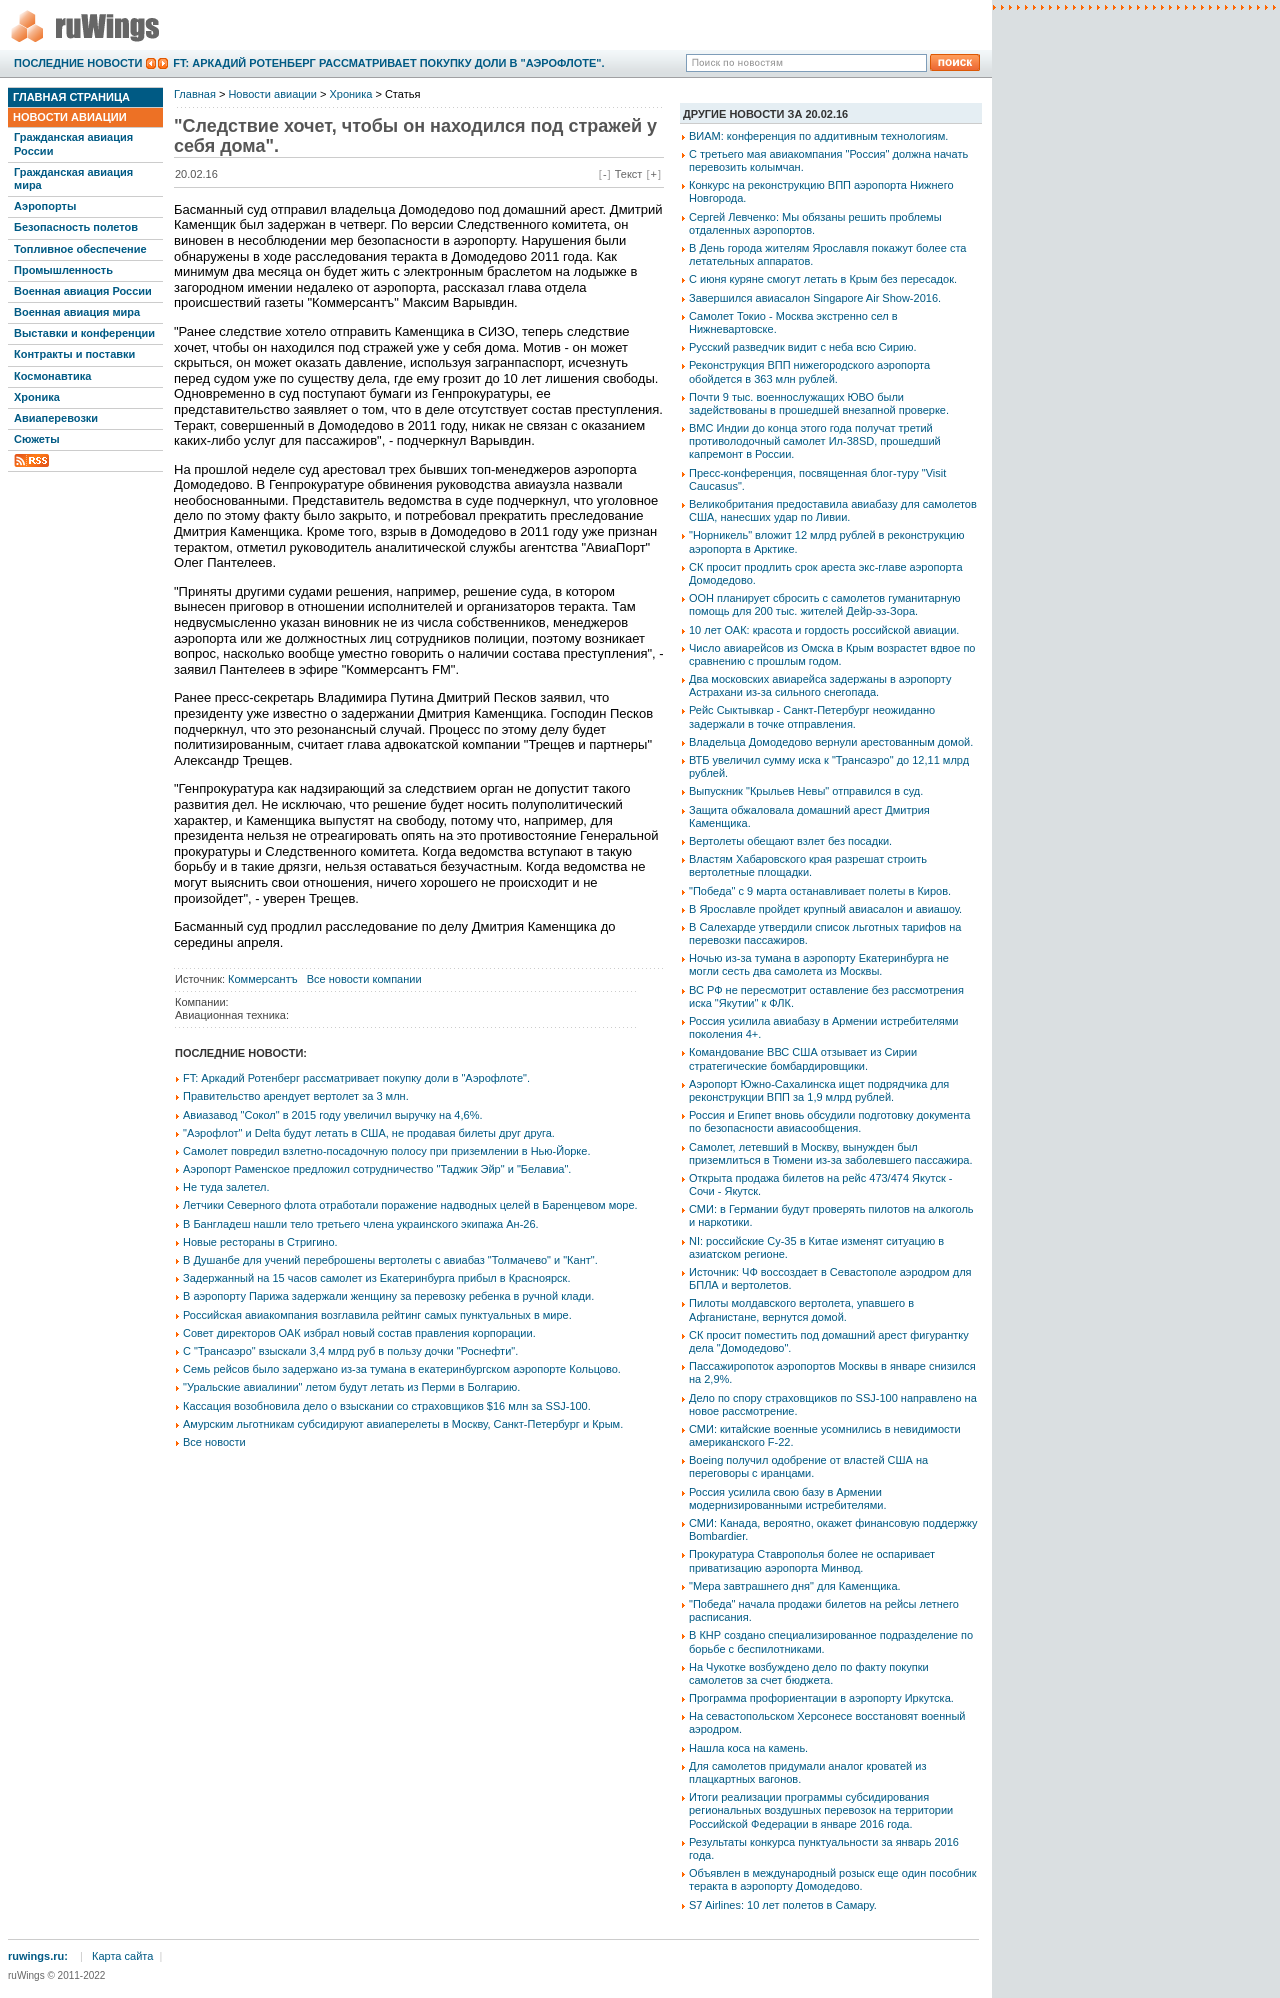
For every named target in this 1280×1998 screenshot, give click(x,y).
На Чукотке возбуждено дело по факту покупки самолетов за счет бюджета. (809, 1673)
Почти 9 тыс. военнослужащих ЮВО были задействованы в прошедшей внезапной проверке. (819, 403)
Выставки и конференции (84, 333)
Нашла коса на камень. (748, 1748)
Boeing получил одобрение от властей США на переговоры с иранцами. (808, 1466)
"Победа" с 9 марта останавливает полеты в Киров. (820, 891)
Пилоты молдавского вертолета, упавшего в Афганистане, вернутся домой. (801, 1309)
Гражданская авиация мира (73, 178)
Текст (629, 174)
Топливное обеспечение (80, 249)
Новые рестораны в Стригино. (260, 1242)
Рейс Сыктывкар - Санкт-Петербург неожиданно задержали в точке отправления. (812, 716)
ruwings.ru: (38, 1956)
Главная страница (71, 97)
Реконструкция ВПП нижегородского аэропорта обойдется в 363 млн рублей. (809, 371)
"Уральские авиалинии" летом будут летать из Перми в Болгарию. (351, 1387)
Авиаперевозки (56, 418)
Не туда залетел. (226, 1187)
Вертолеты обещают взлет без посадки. (790, 841)
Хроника (37, 397)
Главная (195, 94)
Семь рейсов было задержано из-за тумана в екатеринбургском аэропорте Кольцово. (402, 1369)
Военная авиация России (83, 291)
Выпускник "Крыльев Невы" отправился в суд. (806, 791)
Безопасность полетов (76, 227)
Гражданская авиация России (73, 143)
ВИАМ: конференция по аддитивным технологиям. (818, 136)
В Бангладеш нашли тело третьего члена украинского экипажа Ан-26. (361, 1224)
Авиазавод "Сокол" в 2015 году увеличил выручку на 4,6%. (333, 1115)
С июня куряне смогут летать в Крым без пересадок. (823, 279)
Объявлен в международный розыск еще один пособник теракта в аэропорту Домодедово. (832, 1879)
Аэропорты (45, 206)
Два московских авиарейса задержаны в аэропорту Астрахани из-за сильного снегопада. (820, 685)
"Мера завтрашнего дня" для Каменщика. (795, 1586)
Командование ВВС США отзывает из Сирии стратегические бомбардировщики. (803, 1058)
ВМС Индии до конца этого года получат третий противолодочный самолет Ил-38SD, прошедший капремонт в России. (815, 441)
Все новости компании (364, 979)
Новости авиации (70, 117)
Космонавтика (52, 376)
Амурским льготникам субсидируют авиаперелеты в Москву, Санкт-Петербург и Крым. (403, 1424)
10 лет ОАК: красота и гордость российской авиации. (824, 630)
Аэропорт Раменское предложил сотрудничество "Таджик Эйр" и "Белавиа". (377, 1169)
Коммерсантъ (263, 979)
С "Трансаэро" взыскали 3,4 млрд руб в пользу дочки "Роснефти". (350, 1351)
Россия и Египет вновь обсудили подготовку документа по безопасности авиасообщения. (829, 1121)
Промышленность (63, 270)
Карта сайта (122, 1956)
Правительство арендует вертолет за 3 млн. (296, 1096)
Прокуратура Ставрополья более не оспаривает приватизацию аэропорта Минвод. (812, 1560)
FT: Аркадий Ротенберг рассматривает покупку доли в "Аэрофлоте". (388, 63)
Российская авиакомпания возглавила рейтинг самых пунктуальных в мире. (377, 1315)
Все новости (214, 1442)
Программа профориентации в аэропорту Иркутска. (821, 1698)
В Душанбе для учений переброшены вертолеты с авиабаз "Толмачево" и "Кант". (390, 1260)
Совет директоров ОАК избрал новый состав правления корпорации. (359, 1333)
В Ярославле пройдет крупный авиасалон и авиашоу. (825, 909)
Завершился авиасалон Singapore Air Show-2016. (815, 298)
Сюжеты (37, 439)
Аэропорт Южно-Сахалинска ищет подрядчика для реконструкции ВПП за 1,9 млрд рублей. (819, 1090)
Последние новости (78, 63)
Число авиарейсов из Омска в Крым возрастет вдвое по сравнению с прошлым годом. (832, 654)
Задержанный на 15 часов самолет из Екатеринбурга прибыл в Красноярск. (376, 1278)
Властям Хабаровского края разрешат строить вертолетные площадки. (808, 865)
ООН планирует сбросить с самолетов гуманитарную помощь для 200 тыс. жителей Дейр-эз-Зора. (825, 604)
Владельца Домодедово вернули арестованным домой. (831, 742)
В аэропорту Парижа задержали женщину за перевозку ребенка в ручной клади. (388, 1296)
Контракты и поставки (74, 354)
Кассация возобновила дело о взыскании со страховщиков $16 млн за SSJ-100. (387, 1406)
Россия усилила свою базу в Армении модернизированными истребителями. (787, 1498)
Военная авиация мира (77, 312)
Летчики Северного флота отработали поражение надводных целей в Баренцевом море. (410, 1205)
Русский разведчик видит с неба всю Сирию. (802, 347)
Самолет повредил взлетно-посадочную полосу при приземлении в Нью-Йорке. (386, 1151)
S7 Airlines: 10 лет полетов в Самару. (783, 1905)
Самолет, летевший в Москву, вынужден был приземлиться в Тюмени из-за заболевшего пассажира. (831, 1153)
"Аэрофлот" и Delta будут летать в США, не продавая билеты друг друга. (369, 1133)
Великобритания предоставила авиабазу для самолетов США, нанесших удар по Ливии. (833, 510)
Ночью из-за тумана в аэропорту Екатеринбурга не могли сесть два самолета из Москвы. (819, 964)
